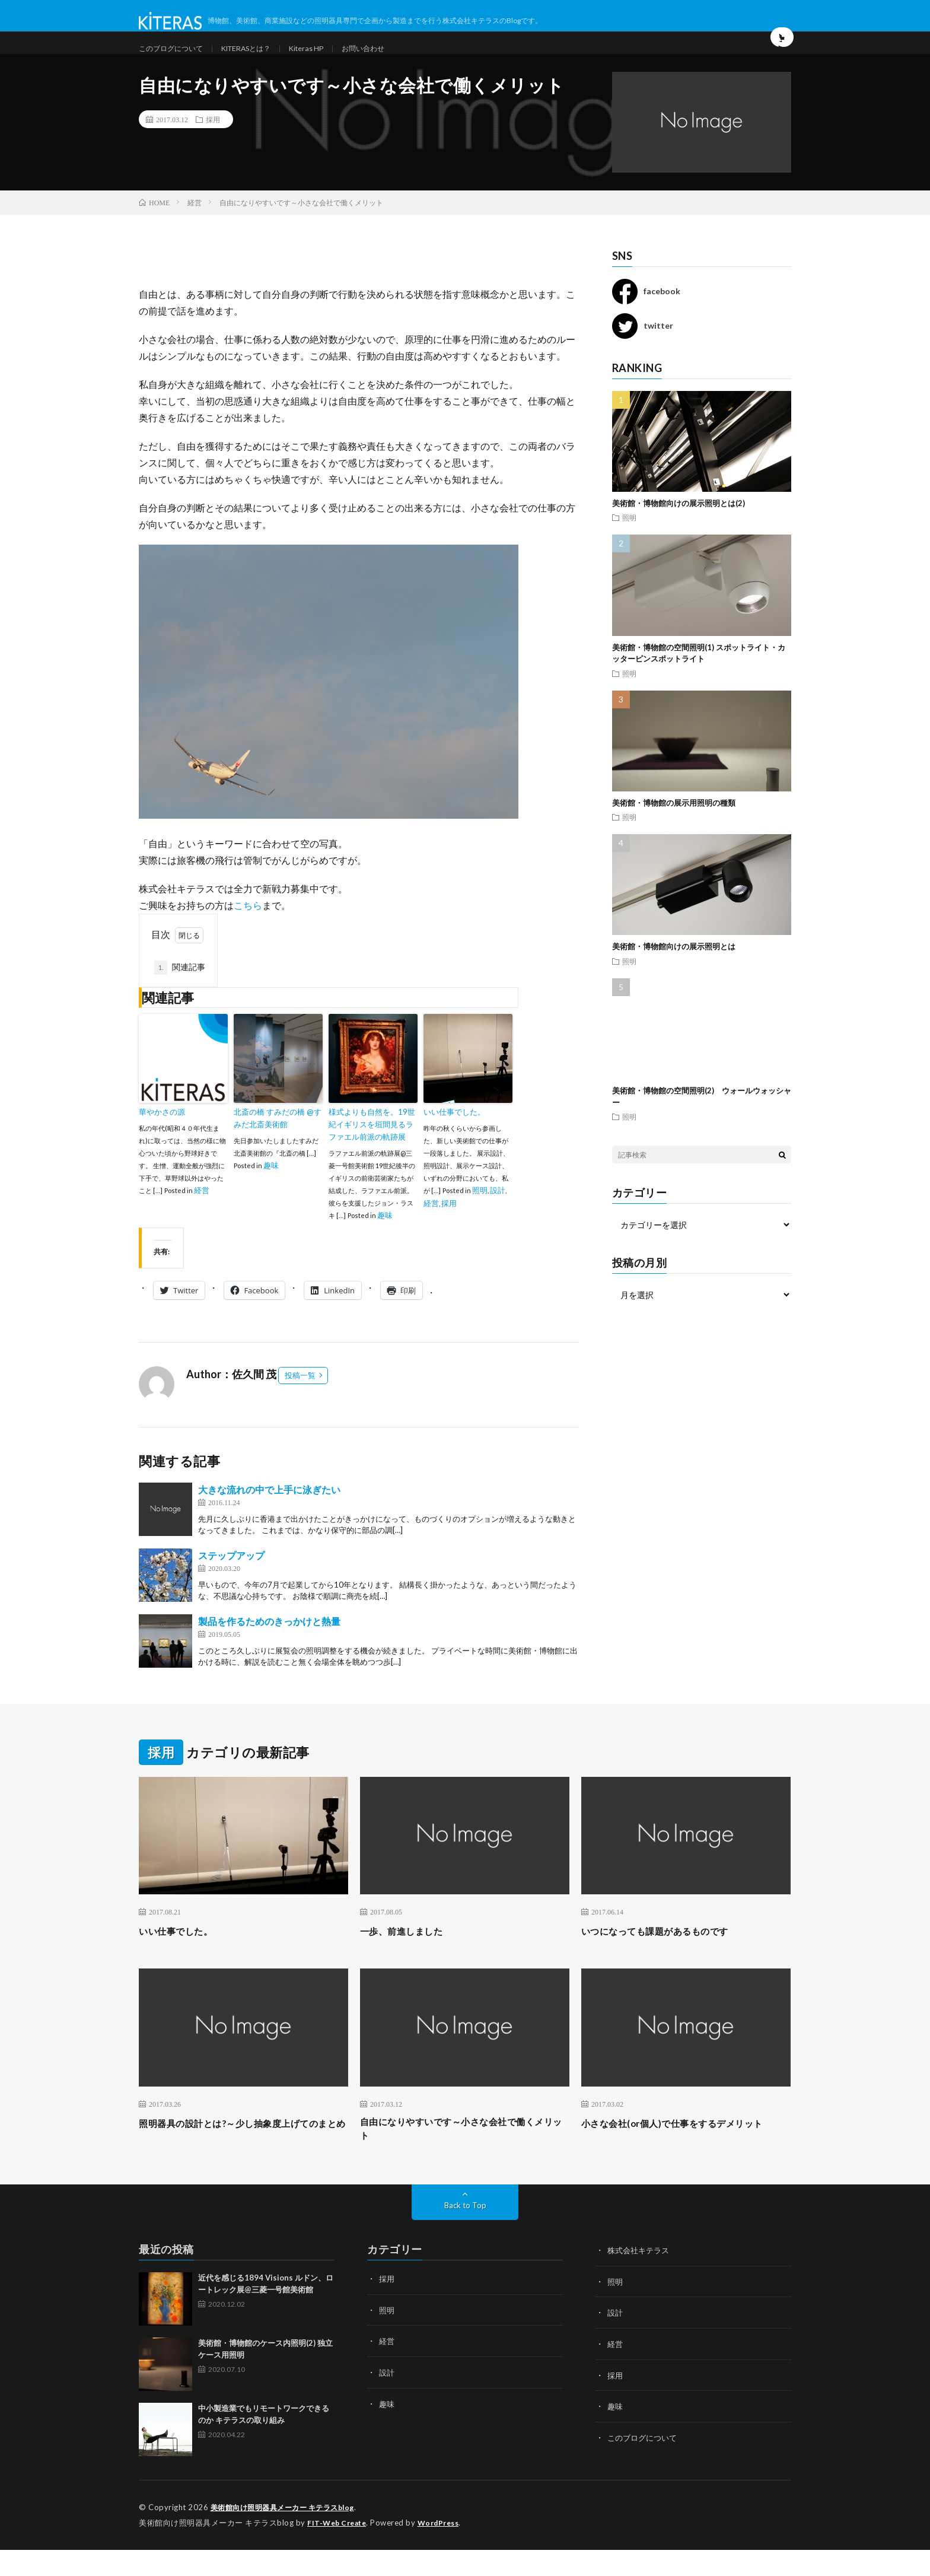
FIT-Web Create (339, 2549)
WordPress (446, 2549)
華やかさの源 (162, 1135)
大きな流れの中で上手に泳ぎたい (269, 1512)
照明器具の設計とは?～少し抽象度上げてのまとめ (240, 2153)
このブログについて (176, 59)
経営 (201, 1213)
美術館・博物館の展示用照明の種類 (673, 826)
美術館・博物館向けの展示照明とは (673, 970)
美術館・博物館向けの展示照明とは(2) (678, 526)
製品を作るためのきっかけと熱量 (269, 1644)
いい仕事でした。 (454, 1135)
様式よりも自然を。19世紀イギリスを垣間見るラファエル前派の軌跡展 (372, 1148)
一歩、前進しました (409, 1954)
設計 (497, 1213)
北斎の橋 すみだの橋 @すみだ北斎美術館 (277, 1142)
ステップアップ (231, 1578)
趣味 (271, 1188)
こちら (248, 928)
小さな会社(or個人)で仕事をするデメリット (684, 2153)
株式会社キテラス (640, 2277)
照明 (480, 1213)
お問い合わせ (394, 59)
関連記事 (179, 991)
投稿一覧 (300, 1398)
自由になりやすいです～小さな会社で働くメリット (464, 2153)
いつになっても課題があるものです (669, 1954)
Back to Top (465, 2232)
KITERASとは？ (262, 59)
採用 (213, 142)
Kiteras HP (331, 59)
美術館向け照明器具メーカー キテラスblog (289, 2534)
